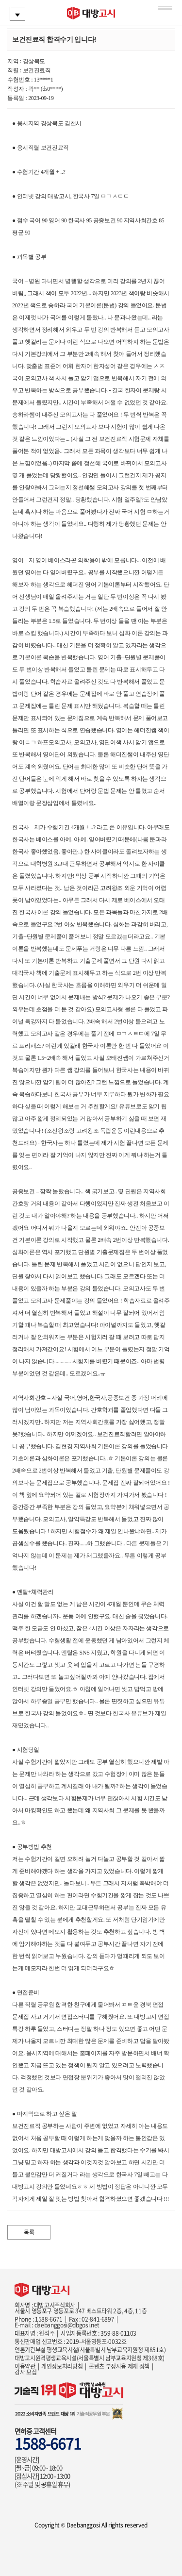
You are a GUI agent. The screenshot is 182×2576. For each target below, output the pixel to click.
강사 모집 (25, 2372)
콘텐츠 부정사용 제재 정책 (119, 2366)
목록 (29, 2232)
